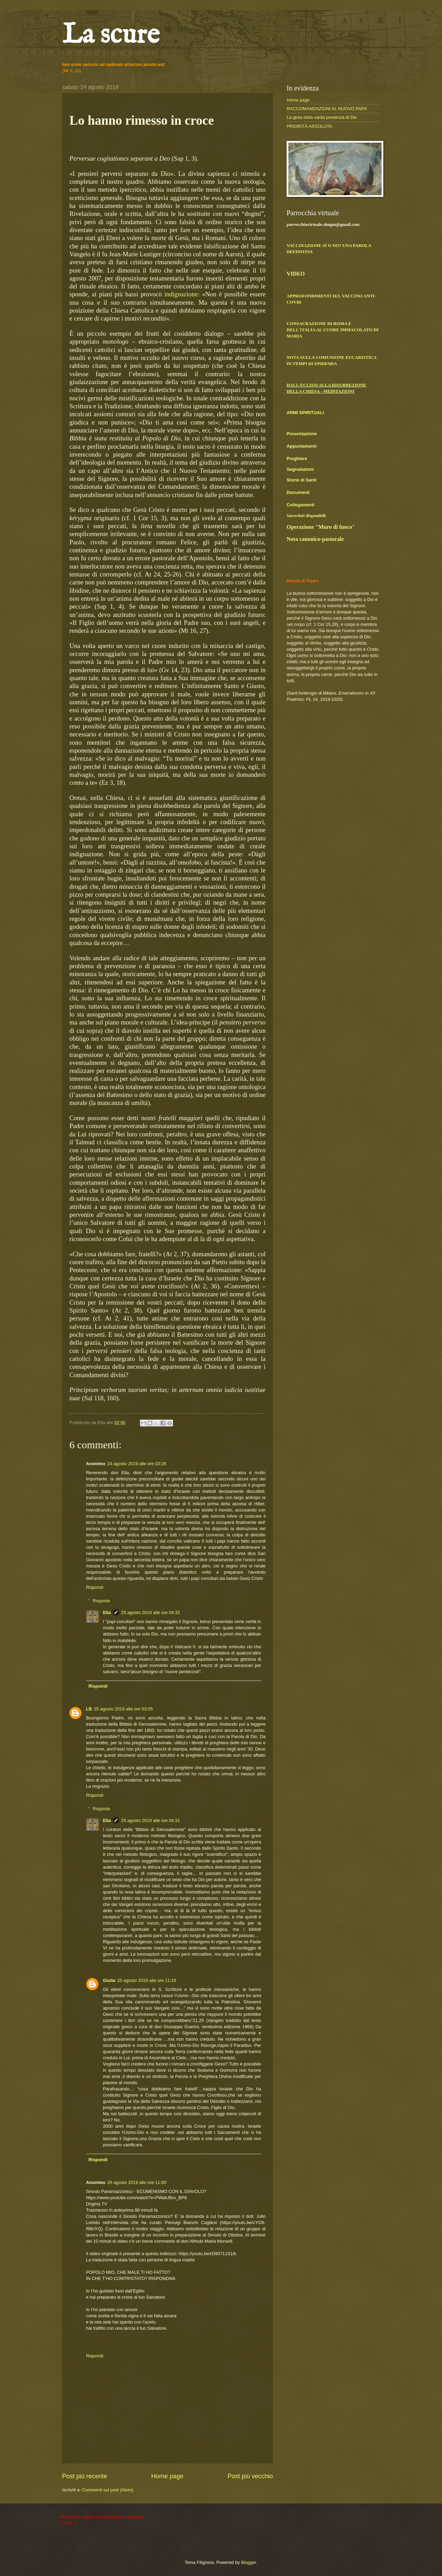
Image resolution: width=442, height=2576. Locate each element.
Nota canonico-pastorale (315, 539)
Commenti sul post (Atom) (107, 2489)
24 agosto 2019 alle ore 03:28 (136, 1463)
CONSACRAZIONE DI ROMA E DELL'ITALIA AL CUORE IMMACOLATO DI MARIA (332, 329)
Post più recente (84, 2476)
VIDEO (296, 274)
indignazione (181, 294)
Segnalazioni (300, 469)
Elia (107, 1612)
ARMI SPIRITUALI (305, 412)
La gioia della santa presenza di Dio (322, 117)
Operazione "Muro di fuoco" (321, 527)
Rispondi (94, 1587)
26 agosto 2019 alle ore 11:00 (136, 2182)
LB (89, 1708)
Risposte (101, 1600)
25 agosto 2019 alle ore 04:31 (150, 1820)
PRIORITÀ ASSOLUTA (309, 126)
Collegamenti (301, 504)
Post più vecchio (250, 2476)
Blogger (248, 2562)
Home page (167, 2476)
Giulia (109, 1980)
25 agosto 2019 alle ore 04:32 (150, 1612)
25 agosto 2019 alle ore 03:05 (123, 1708)
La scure (111, 35)
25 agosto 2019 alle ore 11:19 (146, 1980)
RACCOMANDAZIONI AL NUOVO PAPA (327, 108)
